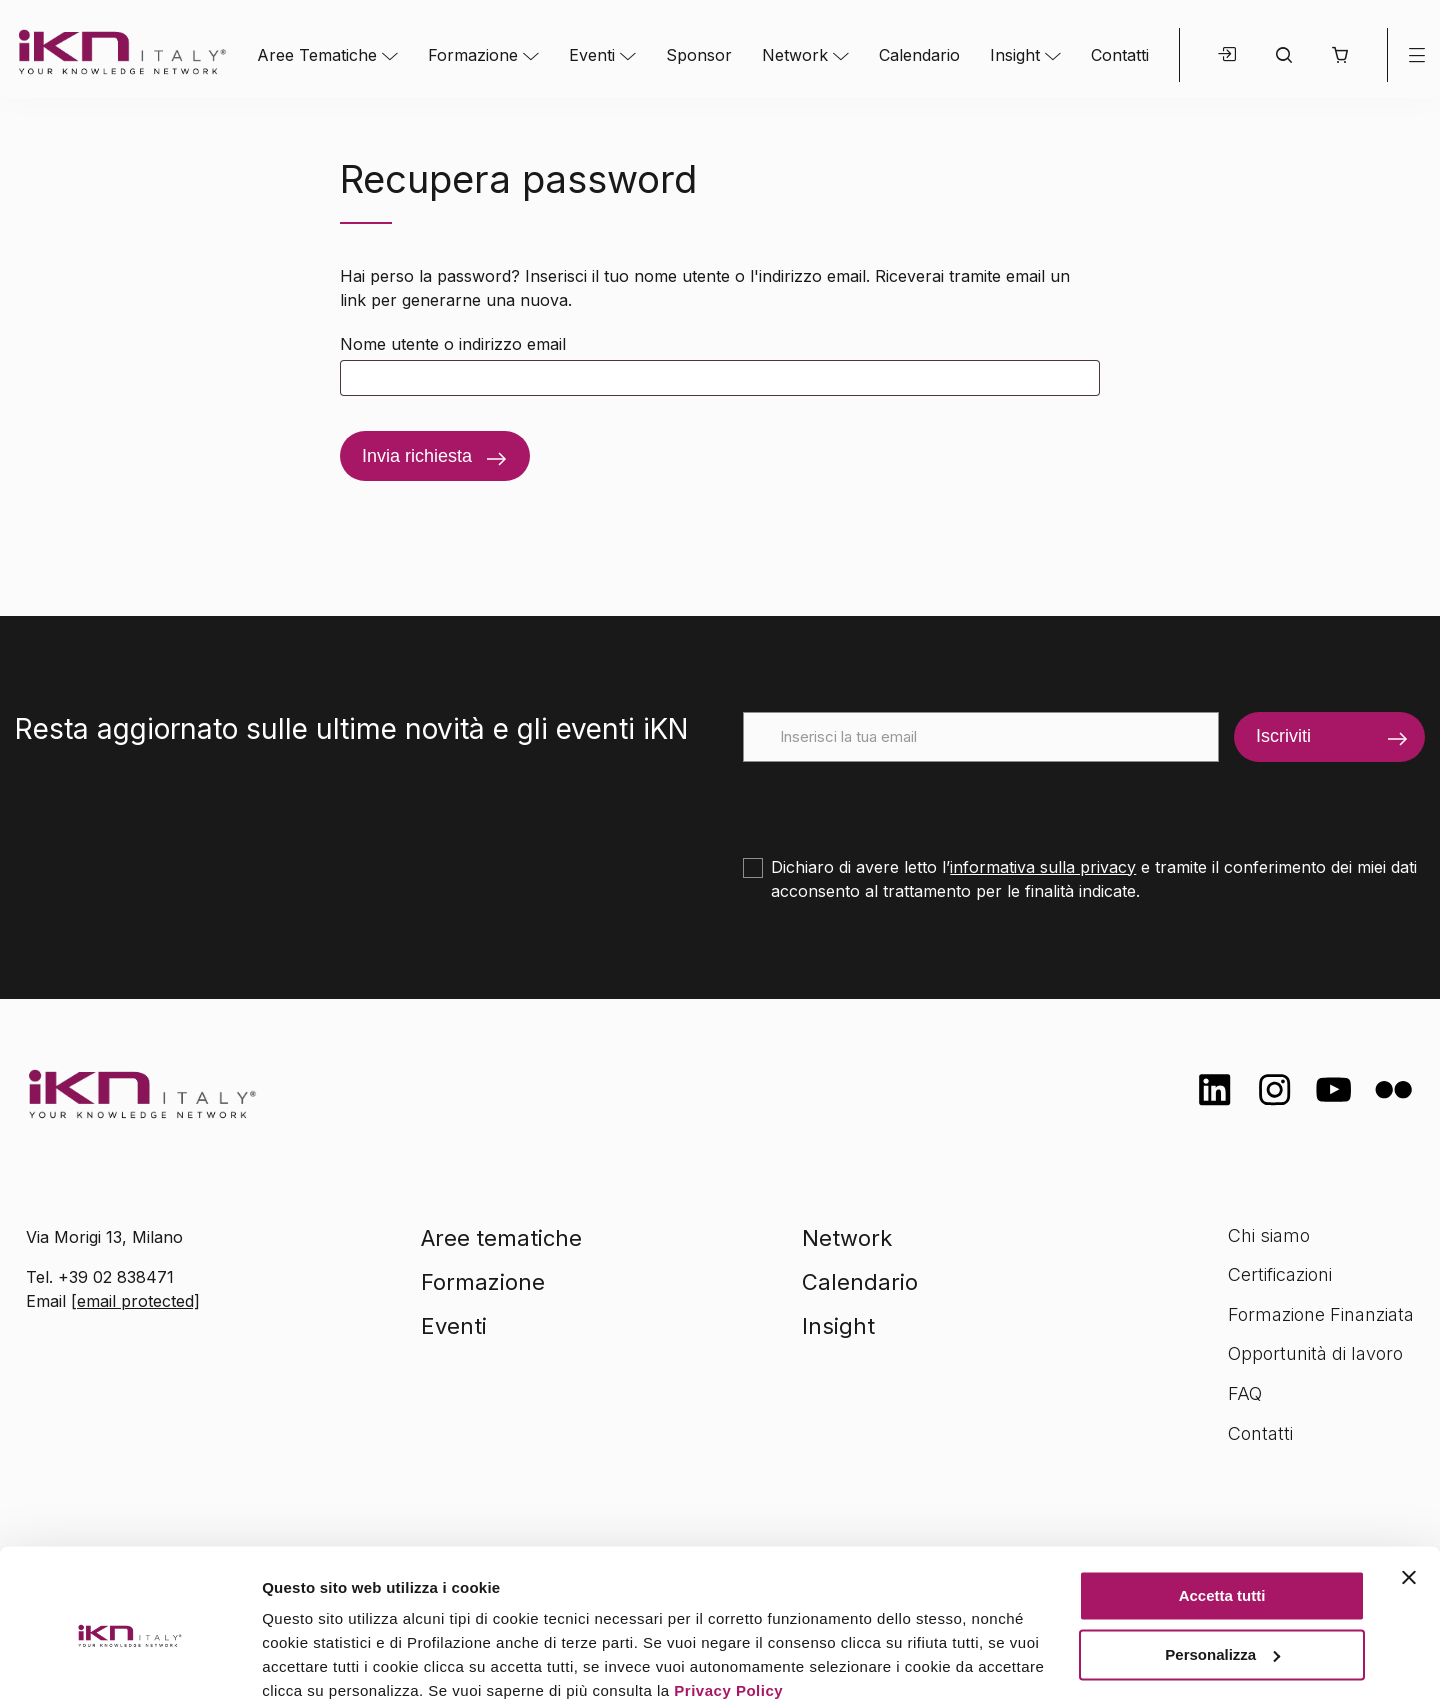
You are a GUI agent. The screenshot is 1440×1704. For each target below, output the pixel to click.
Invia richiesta (417, 456)
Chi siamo (1269, 1235)
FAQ (1245, 1393)
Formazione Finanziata (1321, 1314)
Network (795, 55)
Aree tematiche (501, 1238)
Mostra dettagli (316, 1664)
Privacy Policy (728, 1609)
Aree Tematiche (317, 55)
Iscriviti (1283, 736)
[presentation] (895, 801)
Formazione (473, 55)
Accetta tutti (1222, 1514)
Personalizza (1222, 1572)
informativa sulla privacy (1043, 867)
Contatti (1120, 55)
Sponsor (699, 55)
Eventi (592, 55)
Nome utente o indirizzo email (453, 344)
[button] (1339, 55)
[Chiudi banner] (1409, 1496)
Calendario (919, 55)
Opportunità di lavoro (1315, 1353)
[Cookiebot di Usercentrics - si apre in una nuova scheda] (129, 1665)
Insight (1015, 55)
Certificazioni (1280, 1274)
